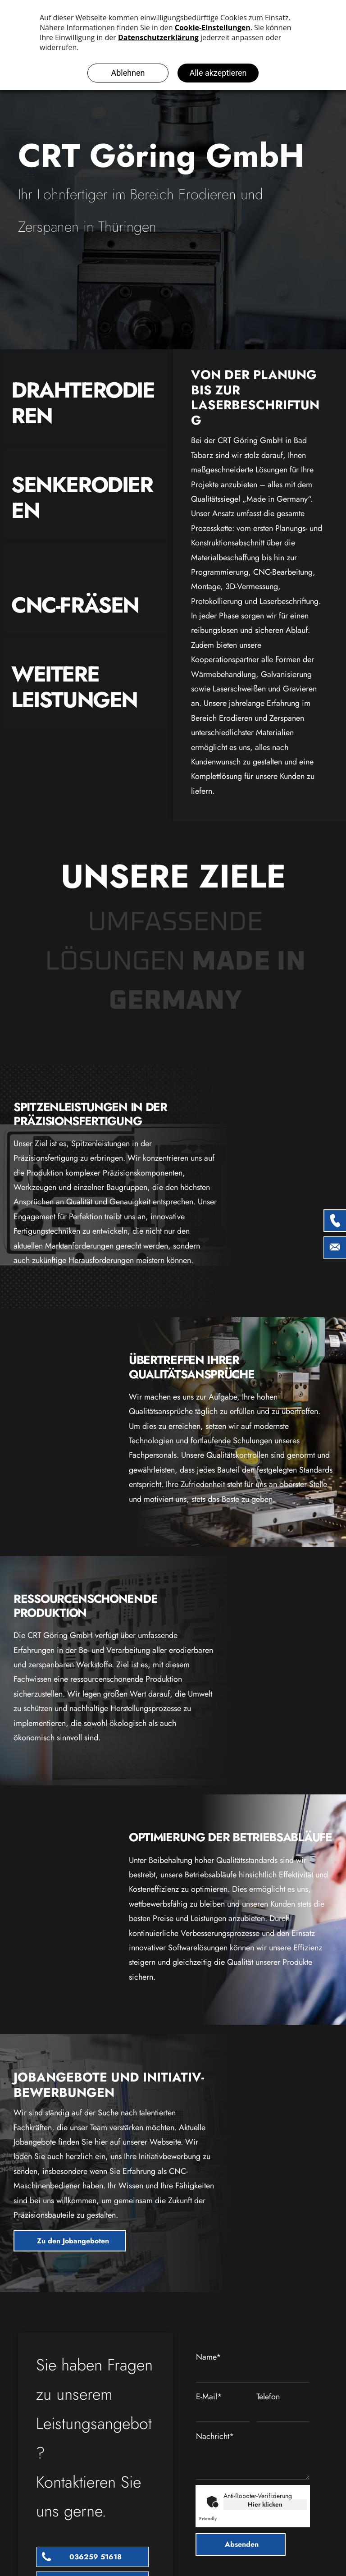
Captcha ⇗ (218, 2518)
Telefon (268, 2396)
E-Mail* (209, 2396)
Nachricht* (215, 2436)
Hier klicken (265, 2504)
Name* (208, 2357)
